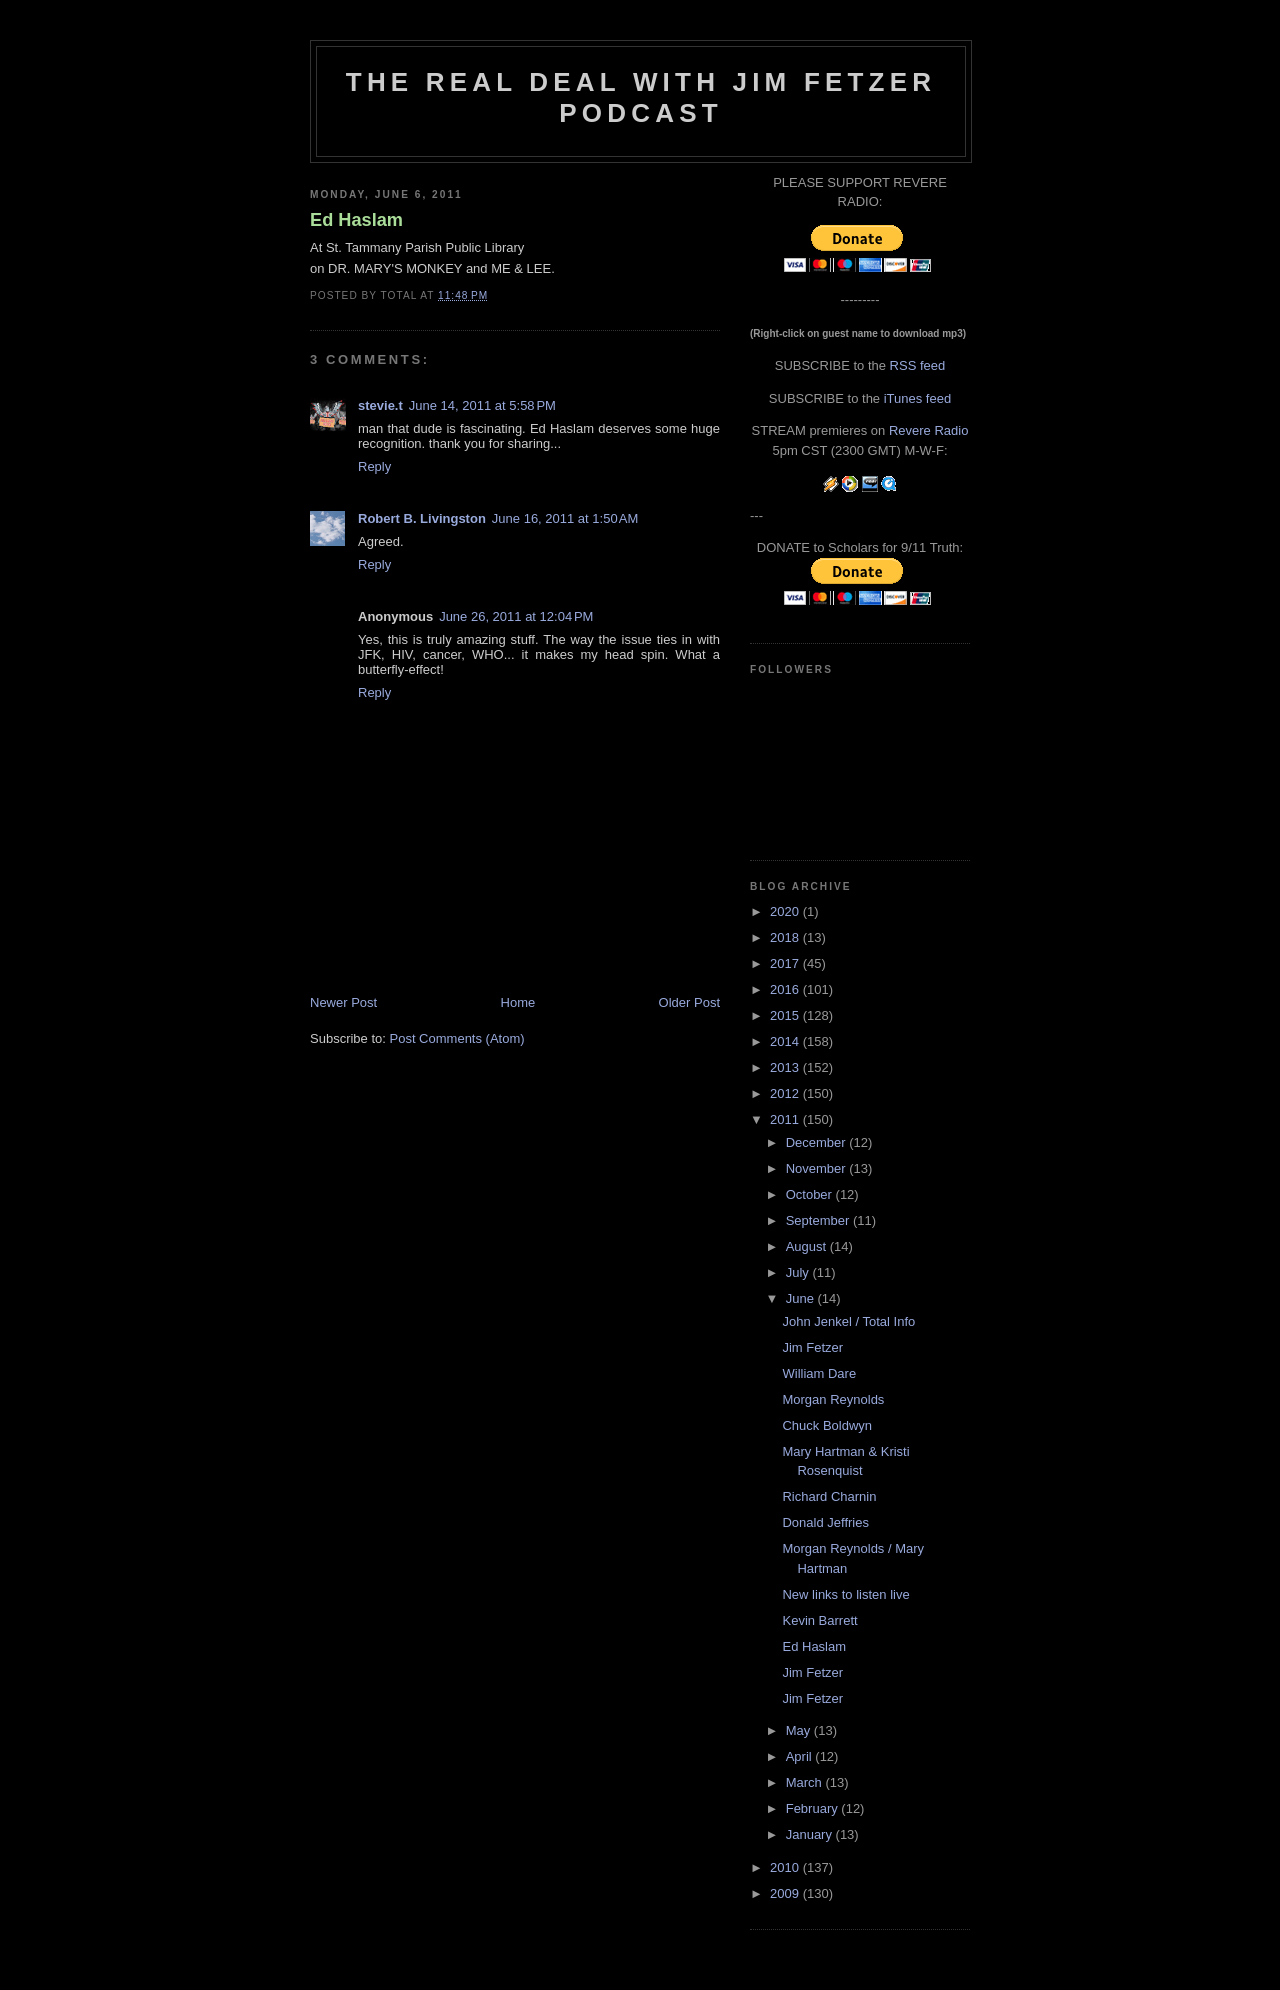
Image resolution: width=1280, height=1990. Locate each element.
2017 (786, 963)
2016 (786, 989)
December (818, 1142)
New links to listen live (845, 1594)
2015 (786, 1015)
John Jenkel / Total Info (848, 1321)
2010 (786, 1867)
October (811, 1194)
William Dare (819, 1373)
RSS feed (918, 365)
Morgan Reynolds (833, 1399)
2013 (786, 1067)
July (799, 1272)
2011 (786, 1119)
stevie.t (380, 405)
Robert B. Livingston (422, 518)
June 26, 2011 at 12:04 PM (516, 616)
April (801, 1756)
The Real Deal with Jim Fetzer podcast (641, 97)
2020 (786, 911)
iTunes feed (917, 398)
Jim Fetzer (812, 1347)
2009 (786, 1893)
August (808, 1246)
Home (518, 1002)
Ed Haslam (356, 220)
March (806, 1782)
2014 (786, 1041)
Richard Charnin (829, 1496)
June (802, 1298)
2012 (786, 1093)
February (814, 1808)
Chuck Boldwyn (827, 1425)
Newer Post (343, 1002)
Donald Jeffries (825, 1522)
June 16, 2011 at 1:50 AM (565, 518)
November (818, 1168)
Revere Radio (929, 430)
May (800, 1730)
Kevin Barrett (819, 1620)
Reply (374, 466)
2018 (786, 937)
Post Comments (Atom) (457, 1038)
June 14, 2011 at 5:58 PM (482, 405)
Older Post (689, 1002)
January (811, 1834)
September (819, 1220)
